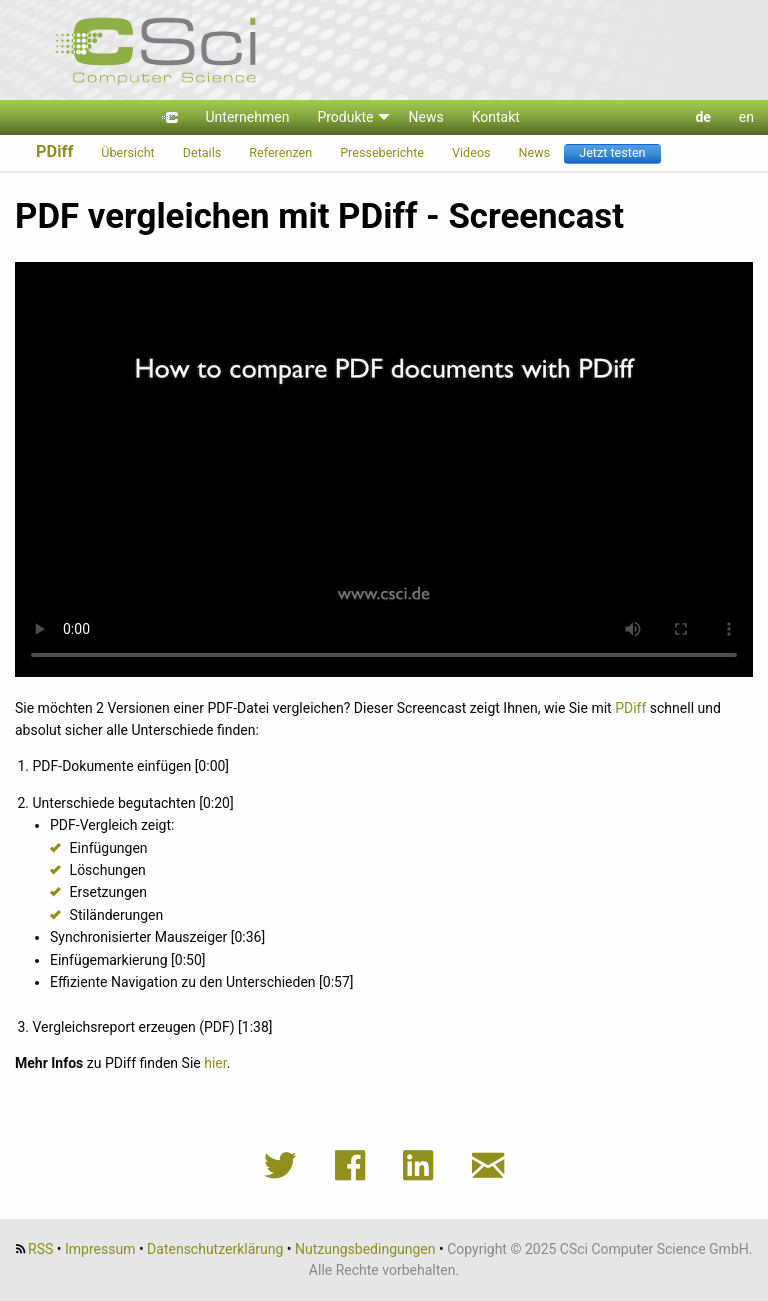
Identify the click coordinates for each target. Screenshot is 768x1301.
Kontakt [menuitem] (496, 117)
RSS (40, 1249)
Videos (471, 152)
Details (202, 152)
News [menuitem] (426, 117)
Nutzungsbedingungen (365, 1249)
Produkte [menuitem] (345, 117)
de (702, 117)
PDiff (54, 151)
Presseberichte (382, 152)
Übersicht (127, 152)
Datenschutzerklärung (215, 1249)
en (746, 117)
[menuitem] (170, 117)
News (535, 152)
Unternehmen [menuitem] (248, 117)
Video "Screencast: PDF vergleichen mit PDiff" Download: (384, 469)
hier (215, 1063)
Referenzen (280, 152)
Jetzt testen (612, 152)
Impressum (100, 1249)
